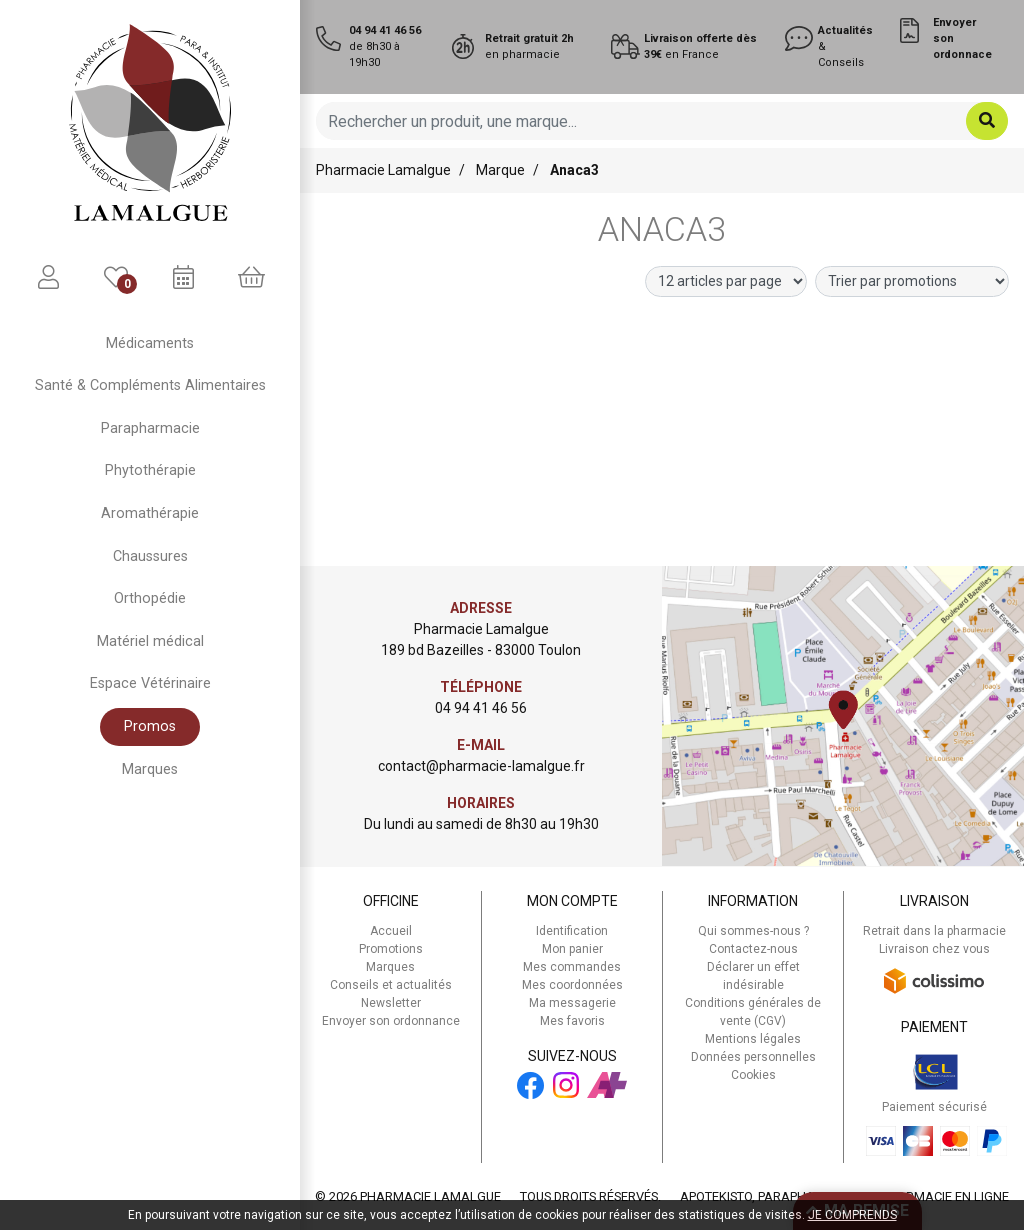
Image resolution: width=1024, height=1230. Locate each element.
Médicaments (150, 343)
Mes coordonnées (572, 985)
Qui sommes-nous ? (753, 931)
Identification (572, 931)
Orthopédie (150, 598)
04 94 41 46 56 (481, 708)
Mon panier (572, 949)
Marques (150, 769)
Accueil (391, 931)
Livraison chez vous (934, 949)
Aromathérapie (150, 513)
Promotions (391, 949)
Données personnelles (753, 1057)
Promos (150, 726)
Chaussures (150, 556)
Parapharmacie (150, 428)
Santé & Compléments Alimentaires (150, 385)
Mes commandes (572, 967)
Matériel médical (150, 641)
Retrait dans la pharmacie (934, 931)
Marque (500, 170)
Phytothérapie (150, 470)
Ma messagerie (572, 1003)
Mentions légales (753, 1039)
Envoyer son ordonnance (391, 1021)
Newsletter (391, 1003)
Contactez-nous (753, 949)
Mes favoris (572, 1021)
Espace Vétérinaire (150, 683)
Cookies (753, 1075)
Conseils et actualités (391, 985)
